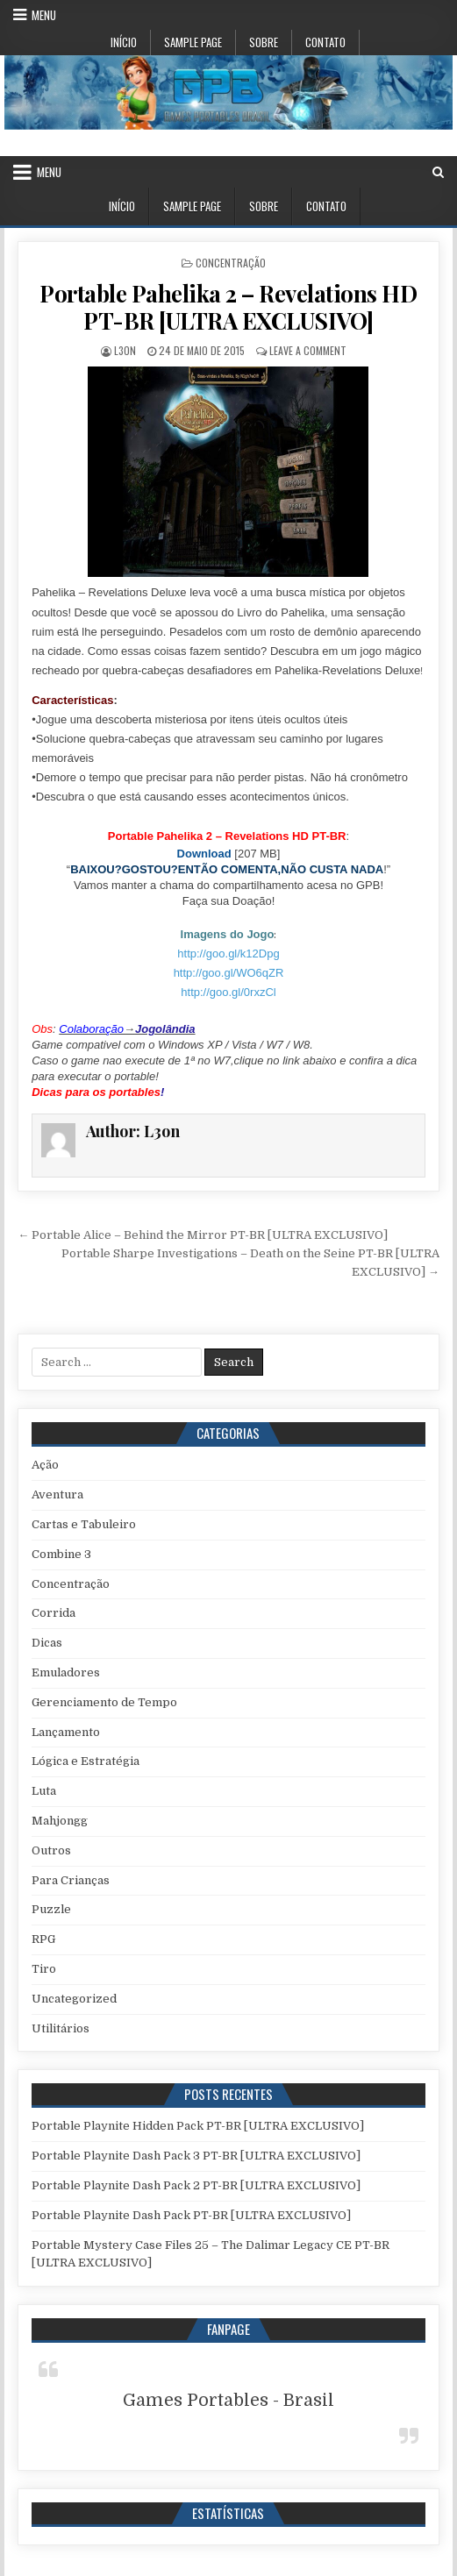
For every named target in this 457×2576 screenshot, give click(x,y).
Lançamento (66, 1732)
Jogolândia (165, 1028)
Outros (51, 1850)
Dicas (47, 1642)
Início (124, 42)
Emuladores (66, 1672)
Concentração (231, 262)
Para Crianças (71, 1880)
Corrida (53, 1612)
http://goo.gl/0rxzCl (228, 992)
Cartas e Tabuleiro (84, 1524)
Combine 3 (61, 1554)
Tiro (44, 1968)
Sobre (263, 42)
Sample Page (193, 42)
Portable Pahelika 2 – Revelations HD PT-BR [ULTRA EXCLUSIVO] (228, 307)
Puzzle (51, 1909)
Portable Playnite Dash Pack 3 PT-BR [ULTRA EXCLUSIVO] (196, 2155)
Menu (44, 15)
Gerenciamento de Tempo (104, 1702)
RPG (43, 1939)
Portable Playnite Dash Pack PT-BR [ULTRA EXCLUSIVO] (191, 2215)
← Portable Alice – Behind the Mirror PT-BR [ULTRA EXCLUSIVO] (203, 1235)
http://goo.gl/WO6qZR (229, 972)
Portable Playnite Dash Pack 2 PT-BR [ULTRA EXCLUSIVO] (196, 2185)
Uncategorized (74, 1998)
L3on (125, 350)
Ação (45, 1464)
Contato (325, 42)
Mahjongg (60, 1820)
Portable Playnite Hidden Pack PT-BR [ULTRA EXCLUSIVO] (198, 2125)
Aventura (57, 1494)
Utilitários (60, 2028)
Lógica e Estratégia (85, 1761)
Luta (44, 1790)
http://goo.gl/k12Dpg (228, 953)
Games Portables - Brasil (228, 2400)
